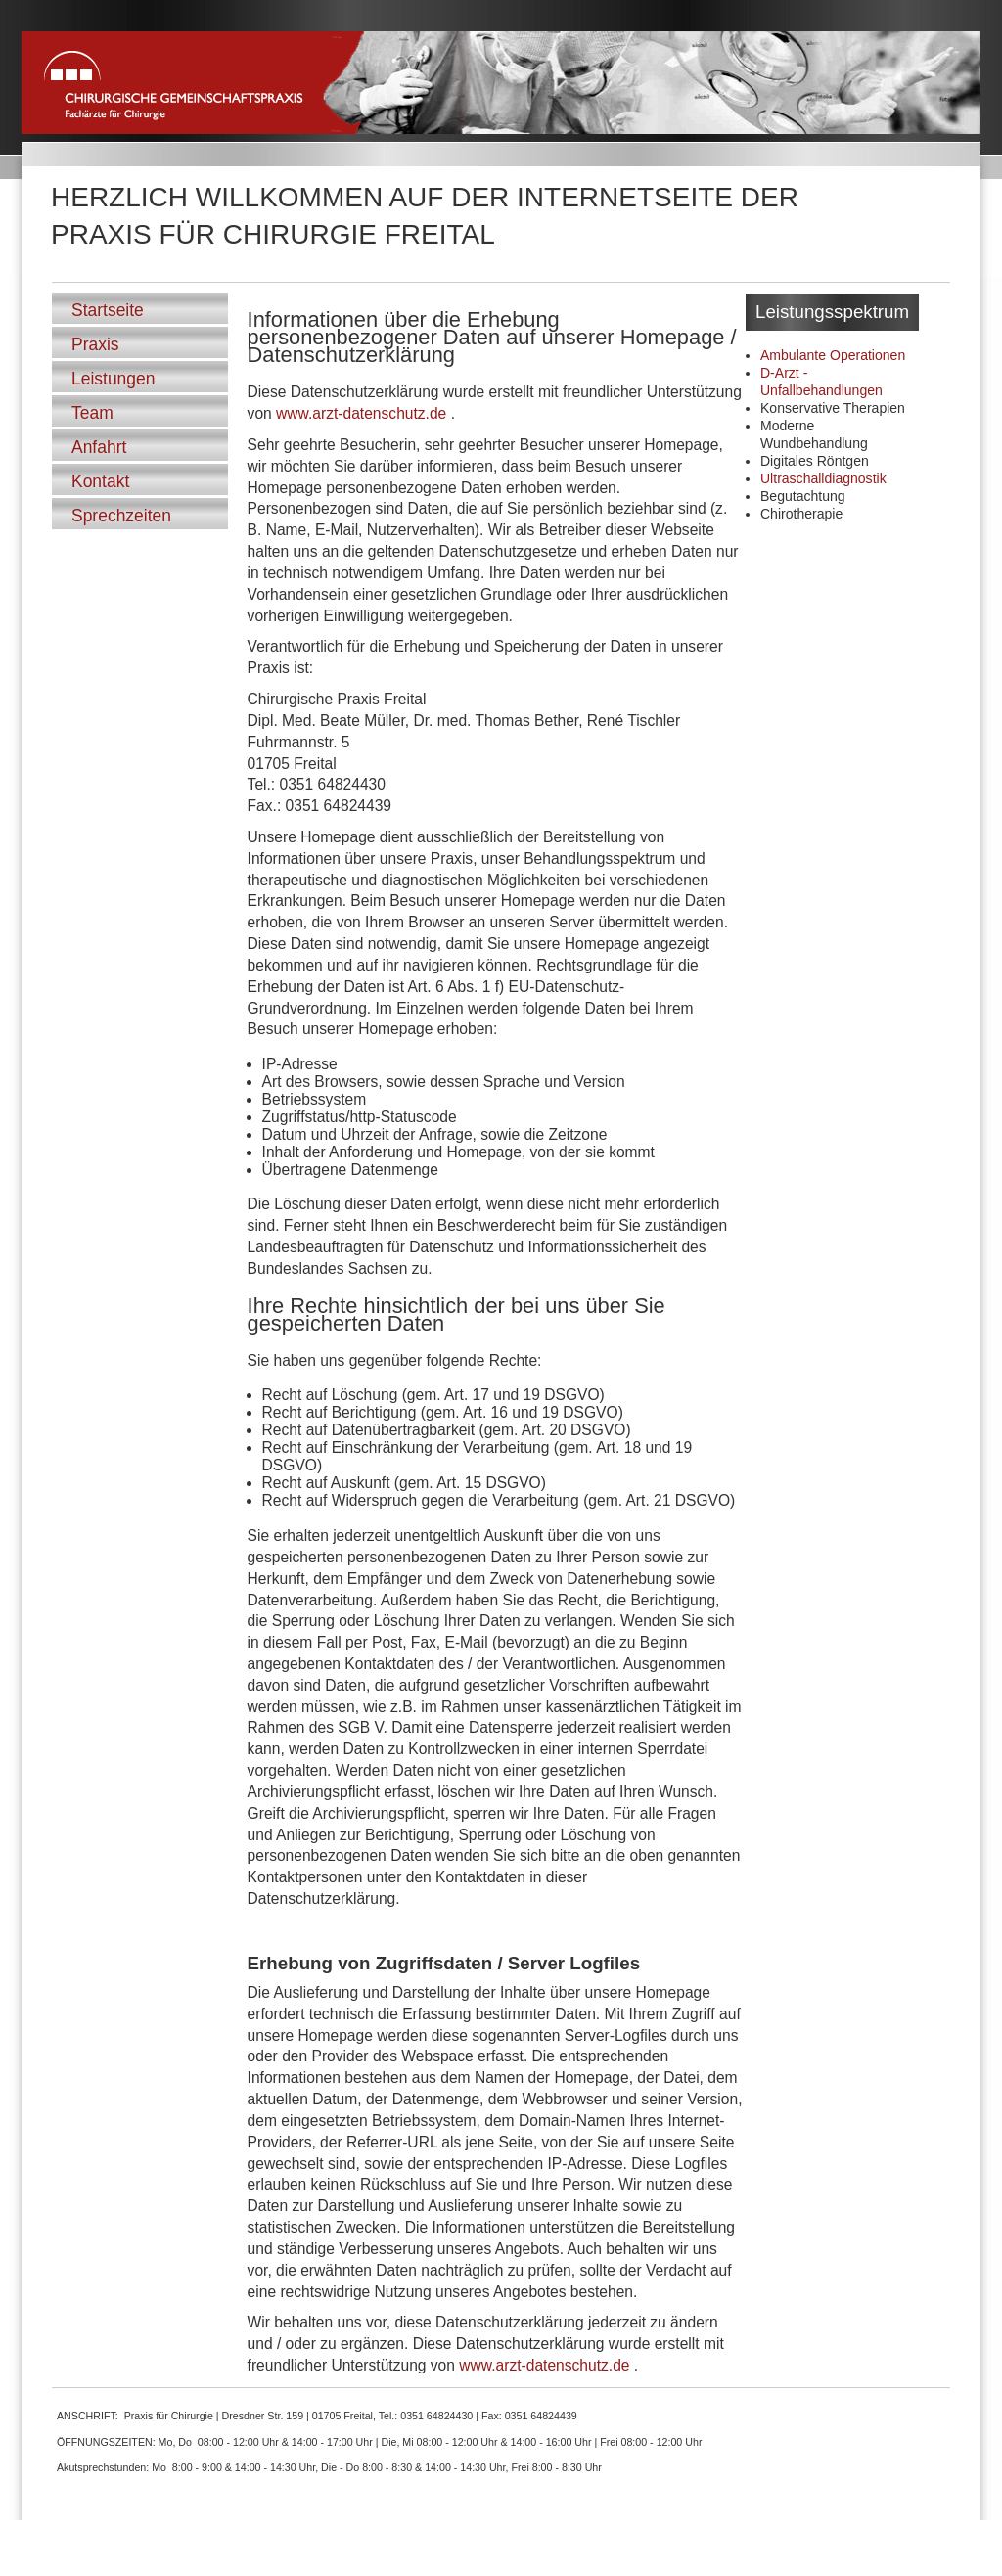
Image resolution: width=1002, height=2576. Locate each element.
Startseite (107, 310)
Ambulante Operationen (832, 355)
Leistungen (113, 378)
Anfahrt (98, 447)
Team (92, 413)
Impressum (956, 2560)
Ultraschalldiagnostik (823, 478)
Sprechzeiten (121, 515)
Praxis (95, 344)
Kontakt (100, 481)
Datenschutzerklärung (891, 2560)
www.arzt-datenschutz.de (361, 413)
